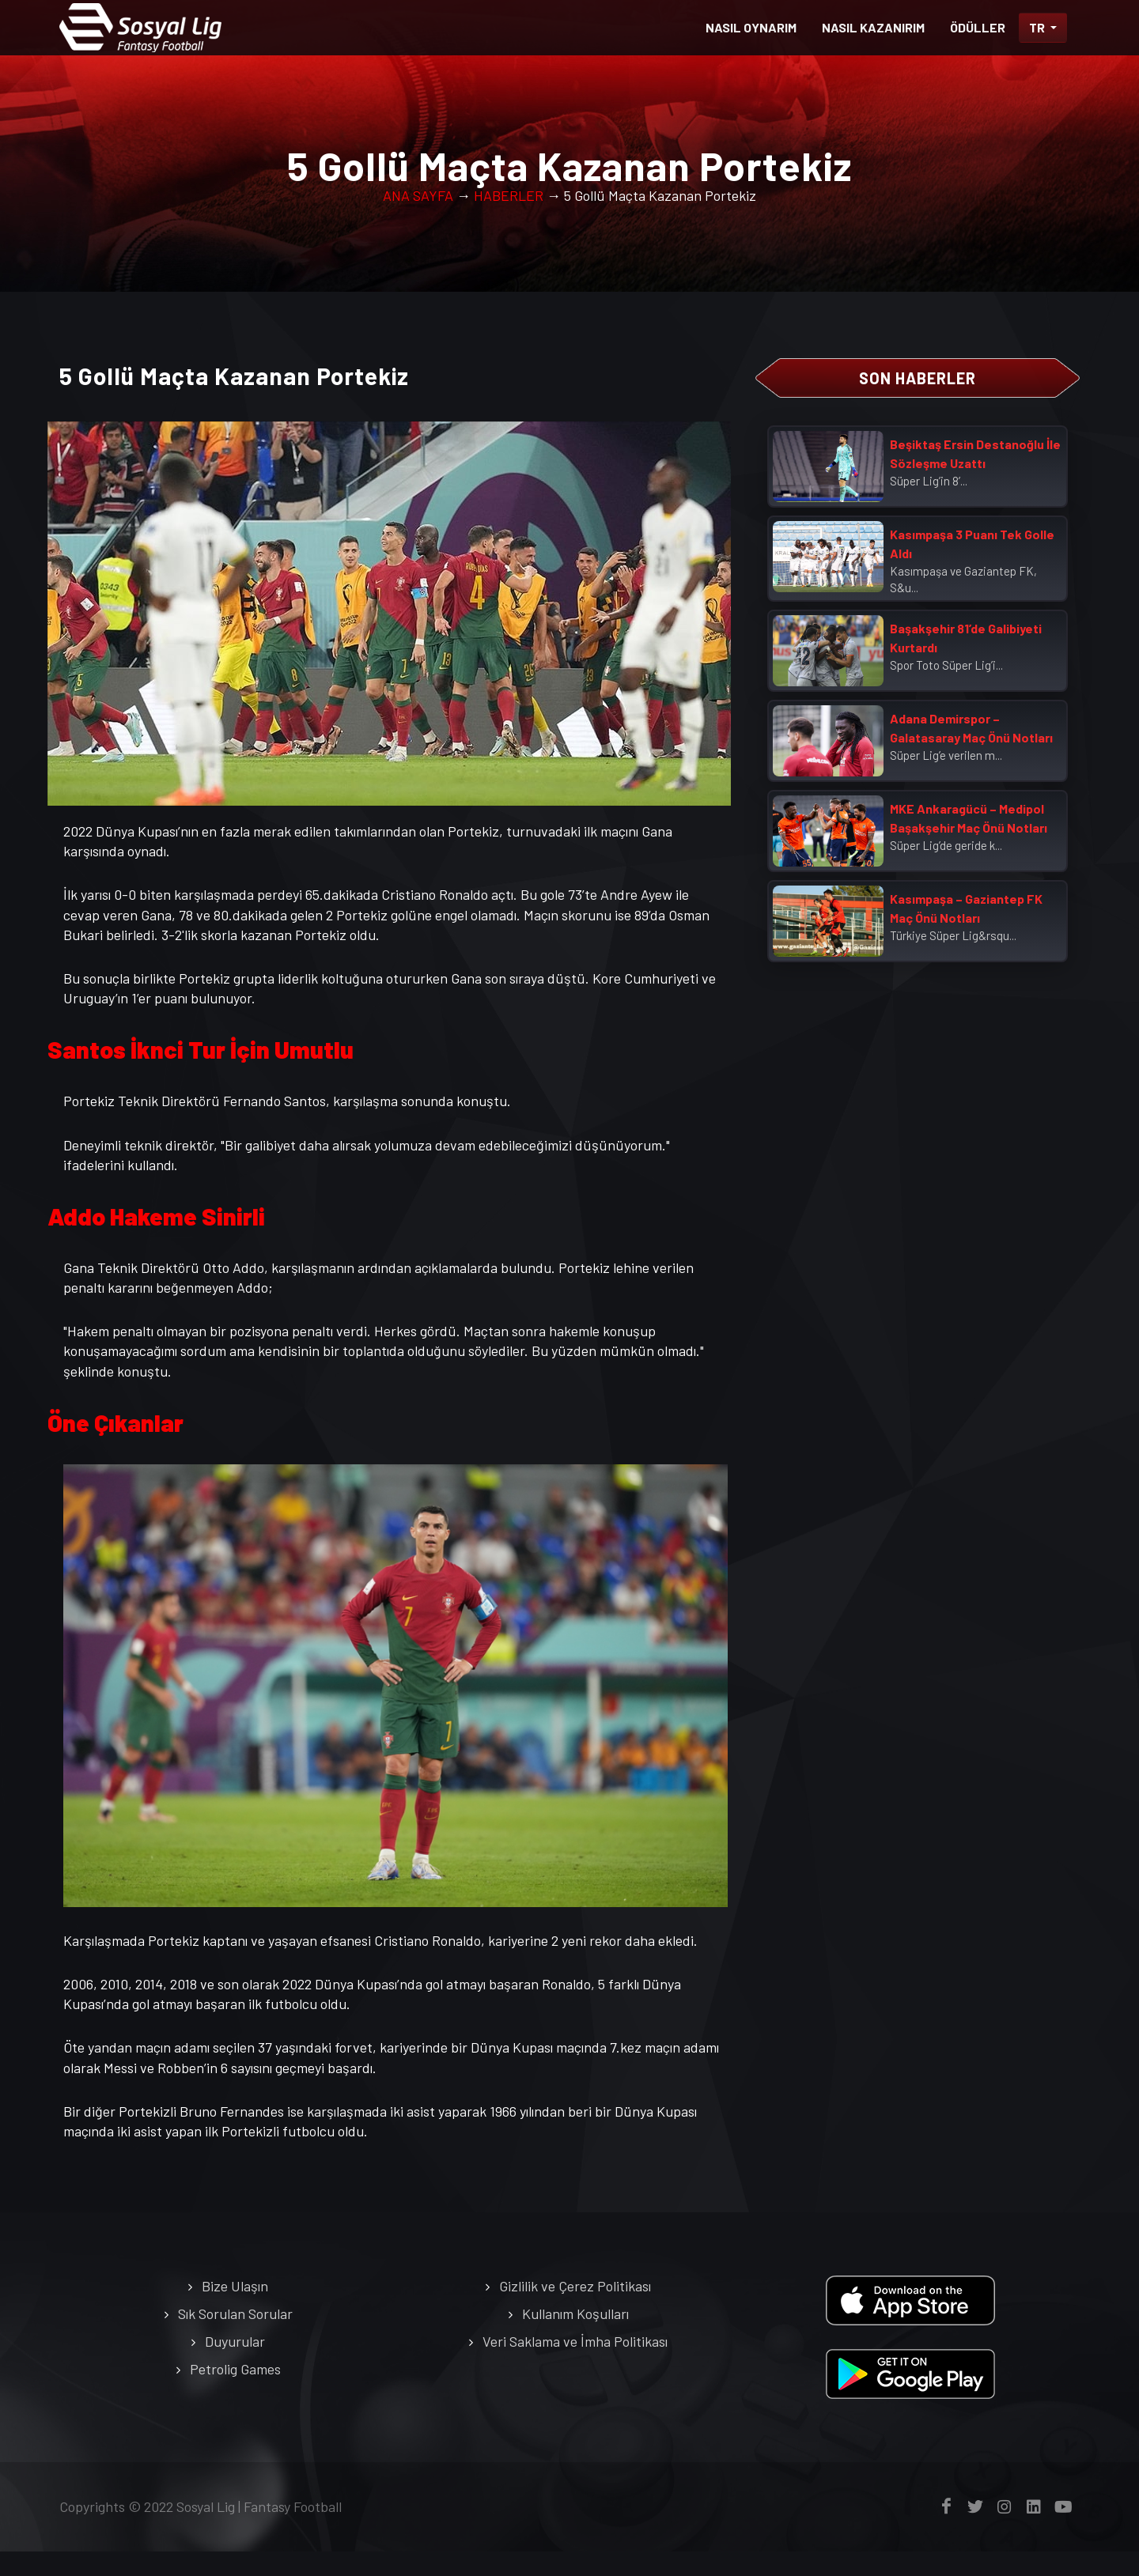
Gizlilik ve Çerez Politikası (575, 2310)
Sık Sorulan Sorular (235, 2338)
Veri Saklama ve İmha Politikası (575, 2365)
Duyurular (235, 2365)
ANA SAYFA (418, 220)
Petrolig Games (235, 2393)
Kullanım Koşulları (575, 2338)
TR (1038, 27)
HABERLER (508, 220)
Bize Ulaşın (235, 2310)
